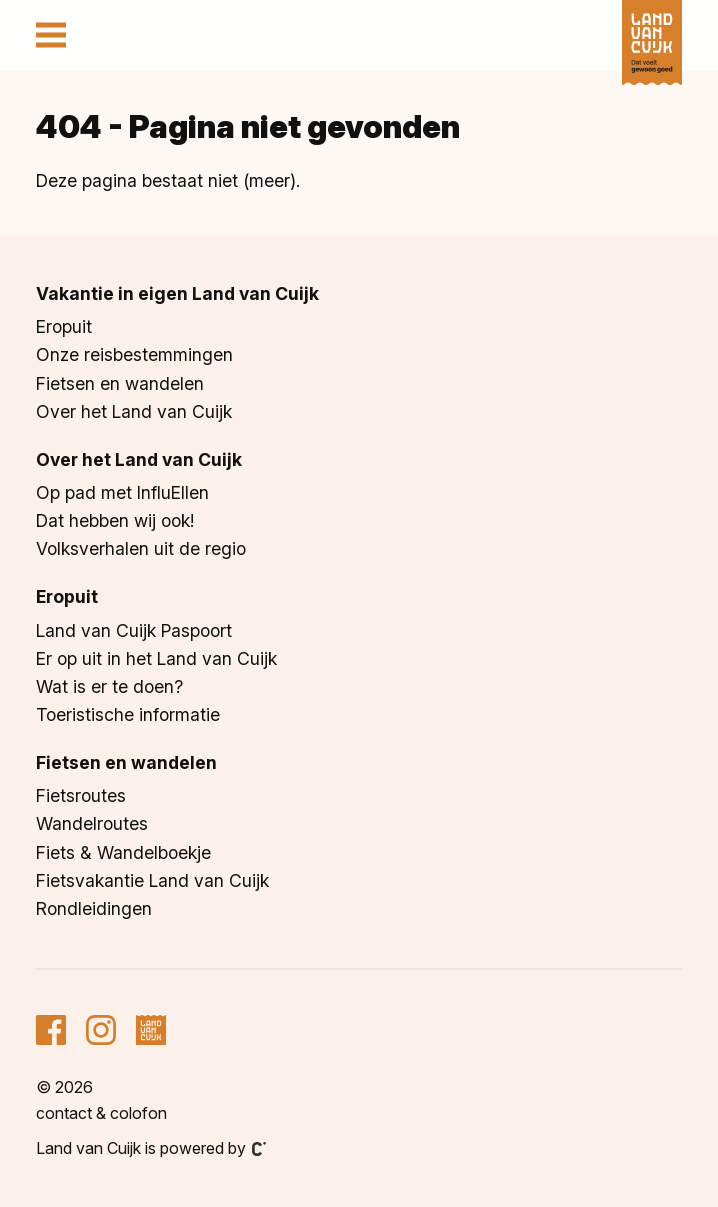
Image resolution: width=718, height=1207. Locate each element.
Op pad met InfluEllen (122, 492)
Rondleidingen (94, 908)
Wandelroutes (92, 823)
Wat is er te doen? (109, 686)
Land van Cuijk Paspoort (134, 630)
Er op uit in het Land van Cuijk (156, 658)
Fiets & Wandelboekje (123, 852)
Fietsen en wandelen (120, 383)
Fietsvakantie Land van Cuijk (152, 880)
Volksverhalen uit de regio (141, 548)
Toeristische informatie (128, 714)
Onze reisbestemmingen (134, 354)
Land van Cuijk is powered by (151, 1148)
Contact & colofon (101, 1113)
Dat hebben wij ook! (115, 520)
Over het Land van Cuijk (134, 411)
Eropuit (64, 326)
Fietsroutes (81, 795)
